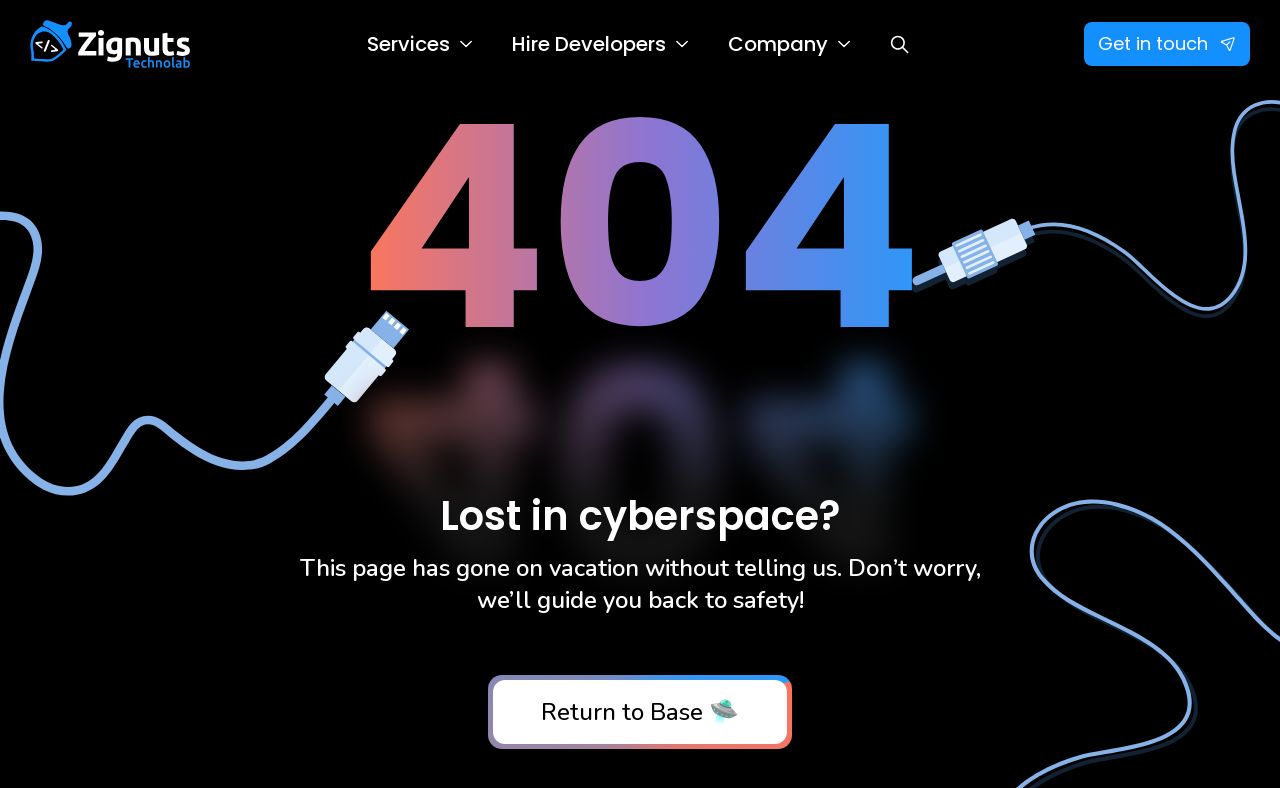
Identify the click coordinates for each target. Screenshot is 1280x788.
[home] (110, 44)
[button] (419, 44)
